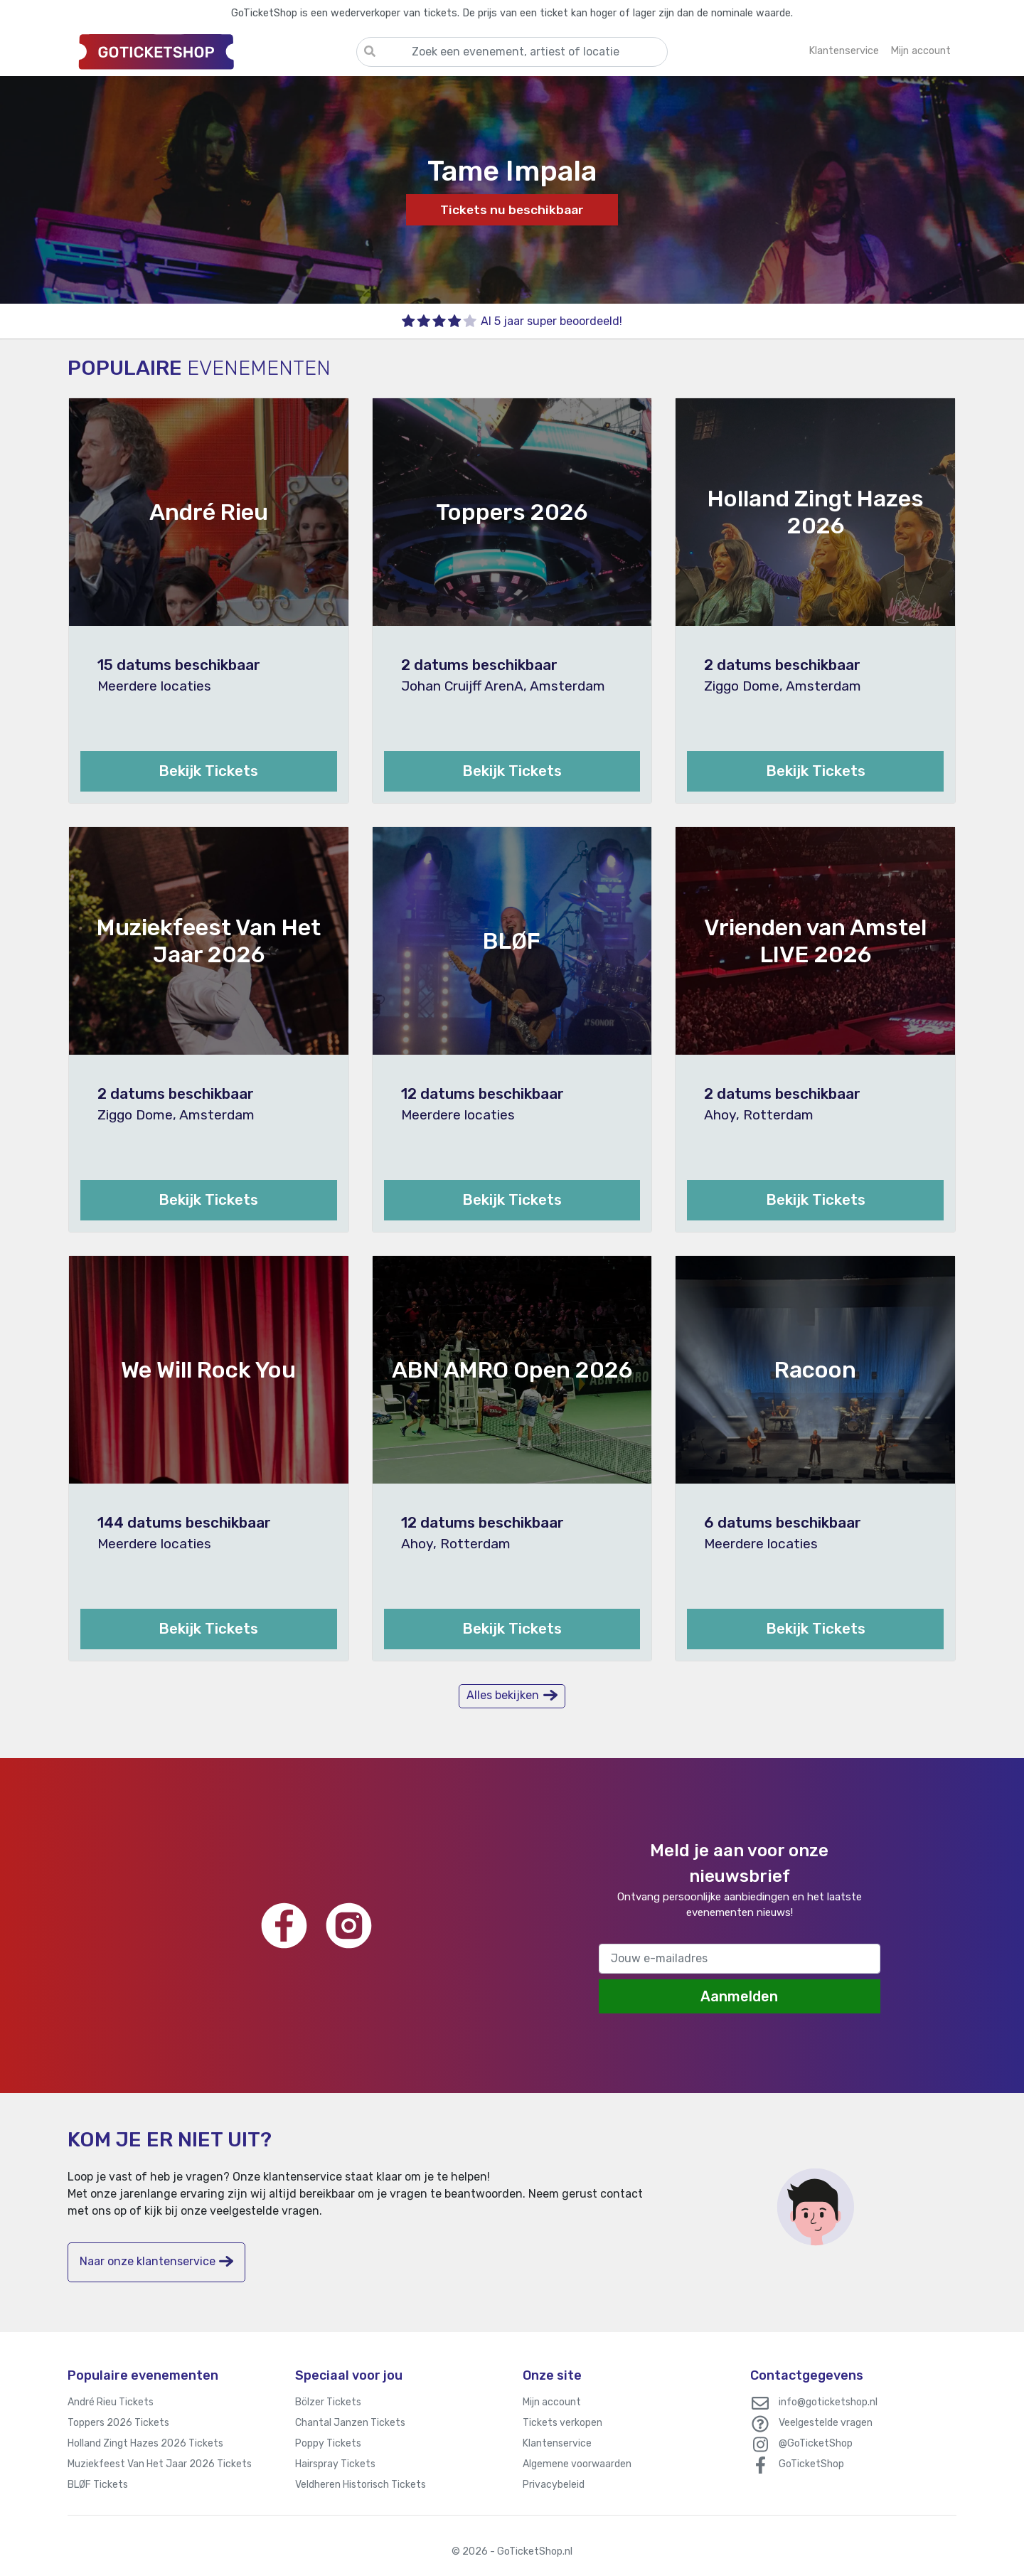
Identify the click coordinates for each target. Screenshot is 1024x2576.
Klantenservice (557, 2443)
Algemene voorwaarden (577, 2464)
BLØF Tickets (98, 2485)
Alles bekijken (512, 1695)
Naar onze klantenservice (156, 2261)
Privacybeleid (554, 2485)
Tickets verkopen (562, 2423)
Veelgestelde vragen (826, 2423)
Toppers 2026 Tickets (118, 2423)
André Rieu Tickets (111, 2402)
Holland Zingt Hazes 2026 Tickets (145, 2443)
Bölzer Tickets (328, 2402)
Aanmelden (739, 1996)
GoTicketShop (811, 2464)
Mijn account (552, 2402)
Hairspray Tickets (335, 2464)
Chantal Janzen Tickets (350, 2423)
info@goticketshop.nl (828, 2402)
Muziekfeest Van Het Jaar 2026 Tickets (160, 2464)
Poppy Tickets (328, 2443)
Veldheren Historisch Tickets (360, 2485)
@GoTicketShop (816, 2443)
